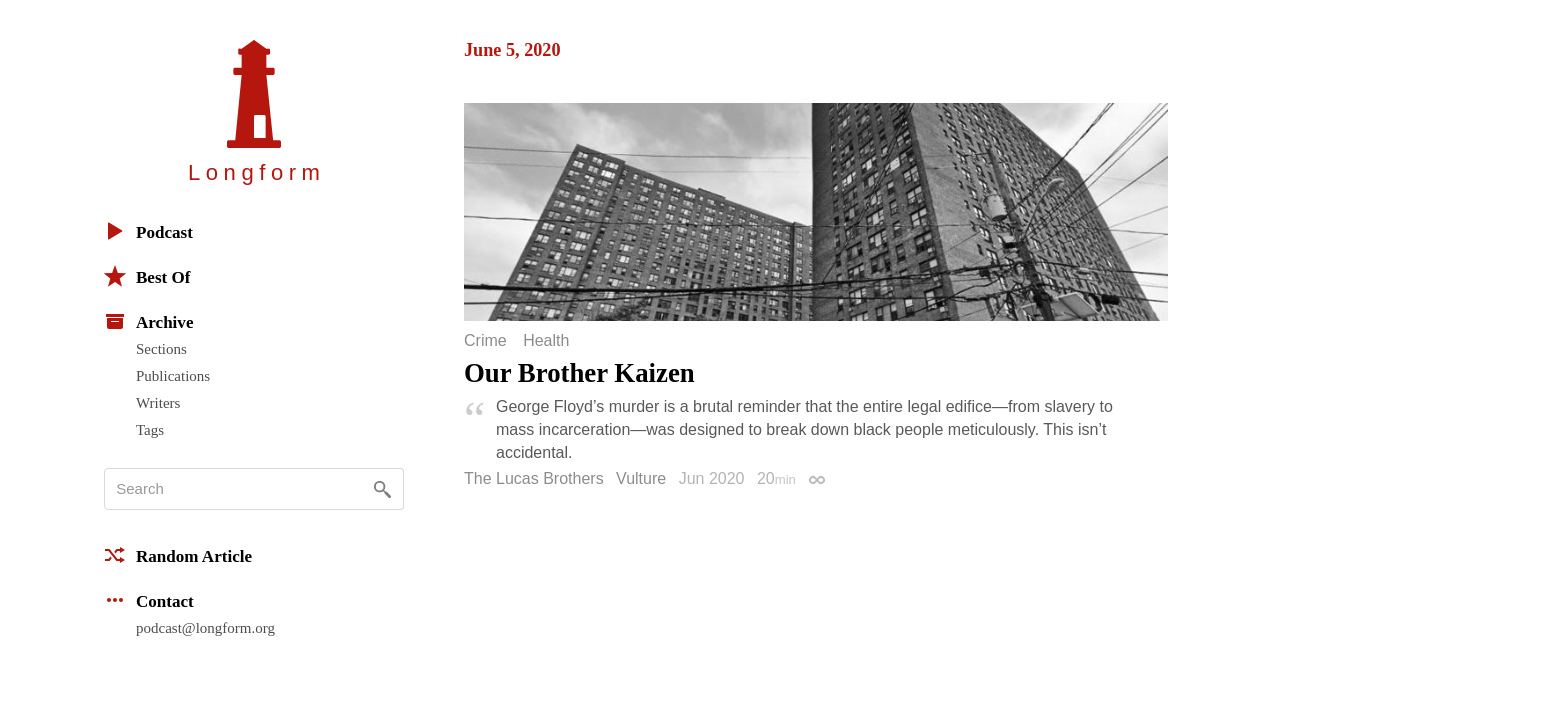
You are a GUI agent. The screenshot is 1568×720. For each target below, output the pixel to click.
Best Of (147, 276)
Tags (150, 430)
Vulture (641, 478)
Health (546, 341)
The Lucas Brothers (534, 478)
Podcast (148, 231)
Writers (158, 403)
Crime (485, 341)
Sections (161, 349)
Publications (173, 376)
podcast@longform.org (205, 628)
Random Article (178, 555)
